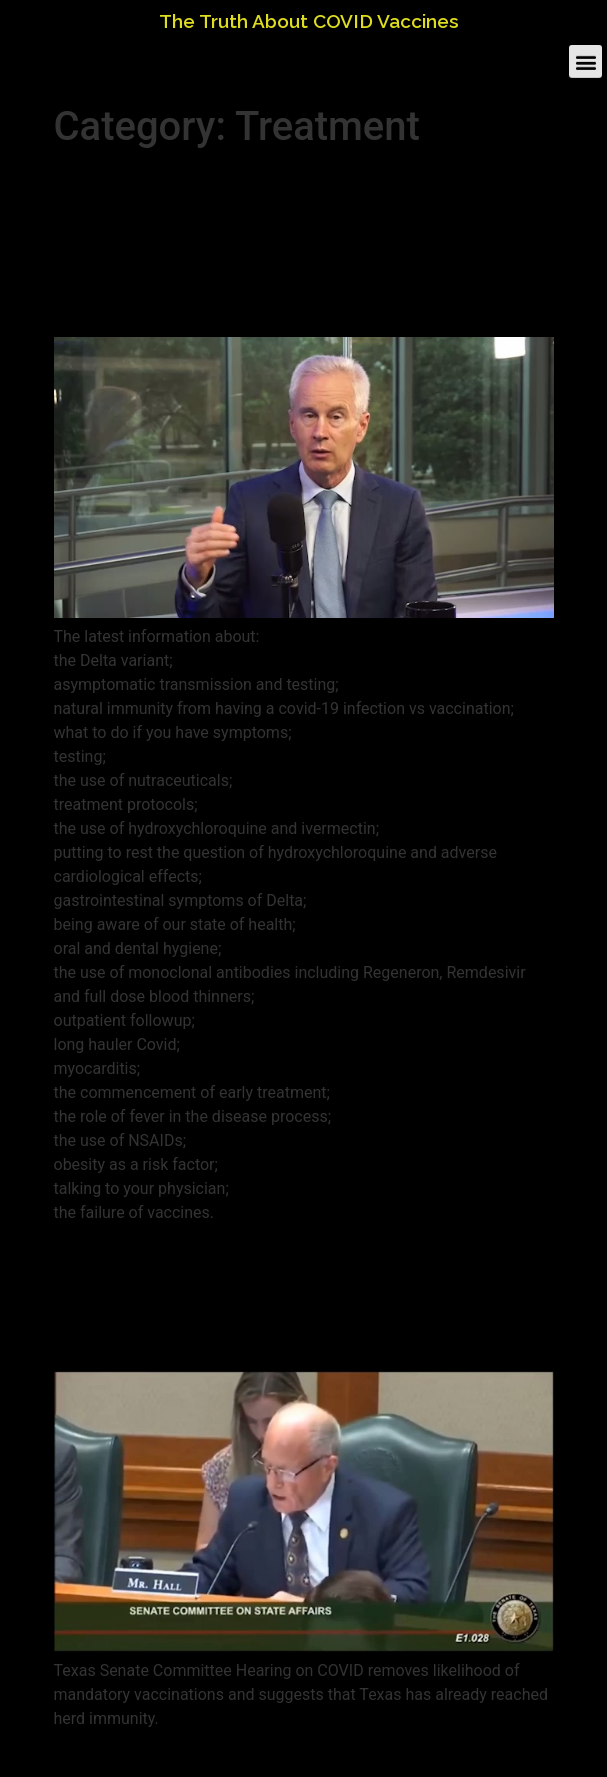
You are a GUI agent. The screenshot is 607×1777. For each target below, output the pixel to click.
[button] (585, 59)
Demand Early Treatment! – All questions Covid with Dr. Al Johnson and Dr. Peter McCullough (286, 243)
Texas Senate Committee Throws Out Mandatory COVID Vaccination (281, 1297)
